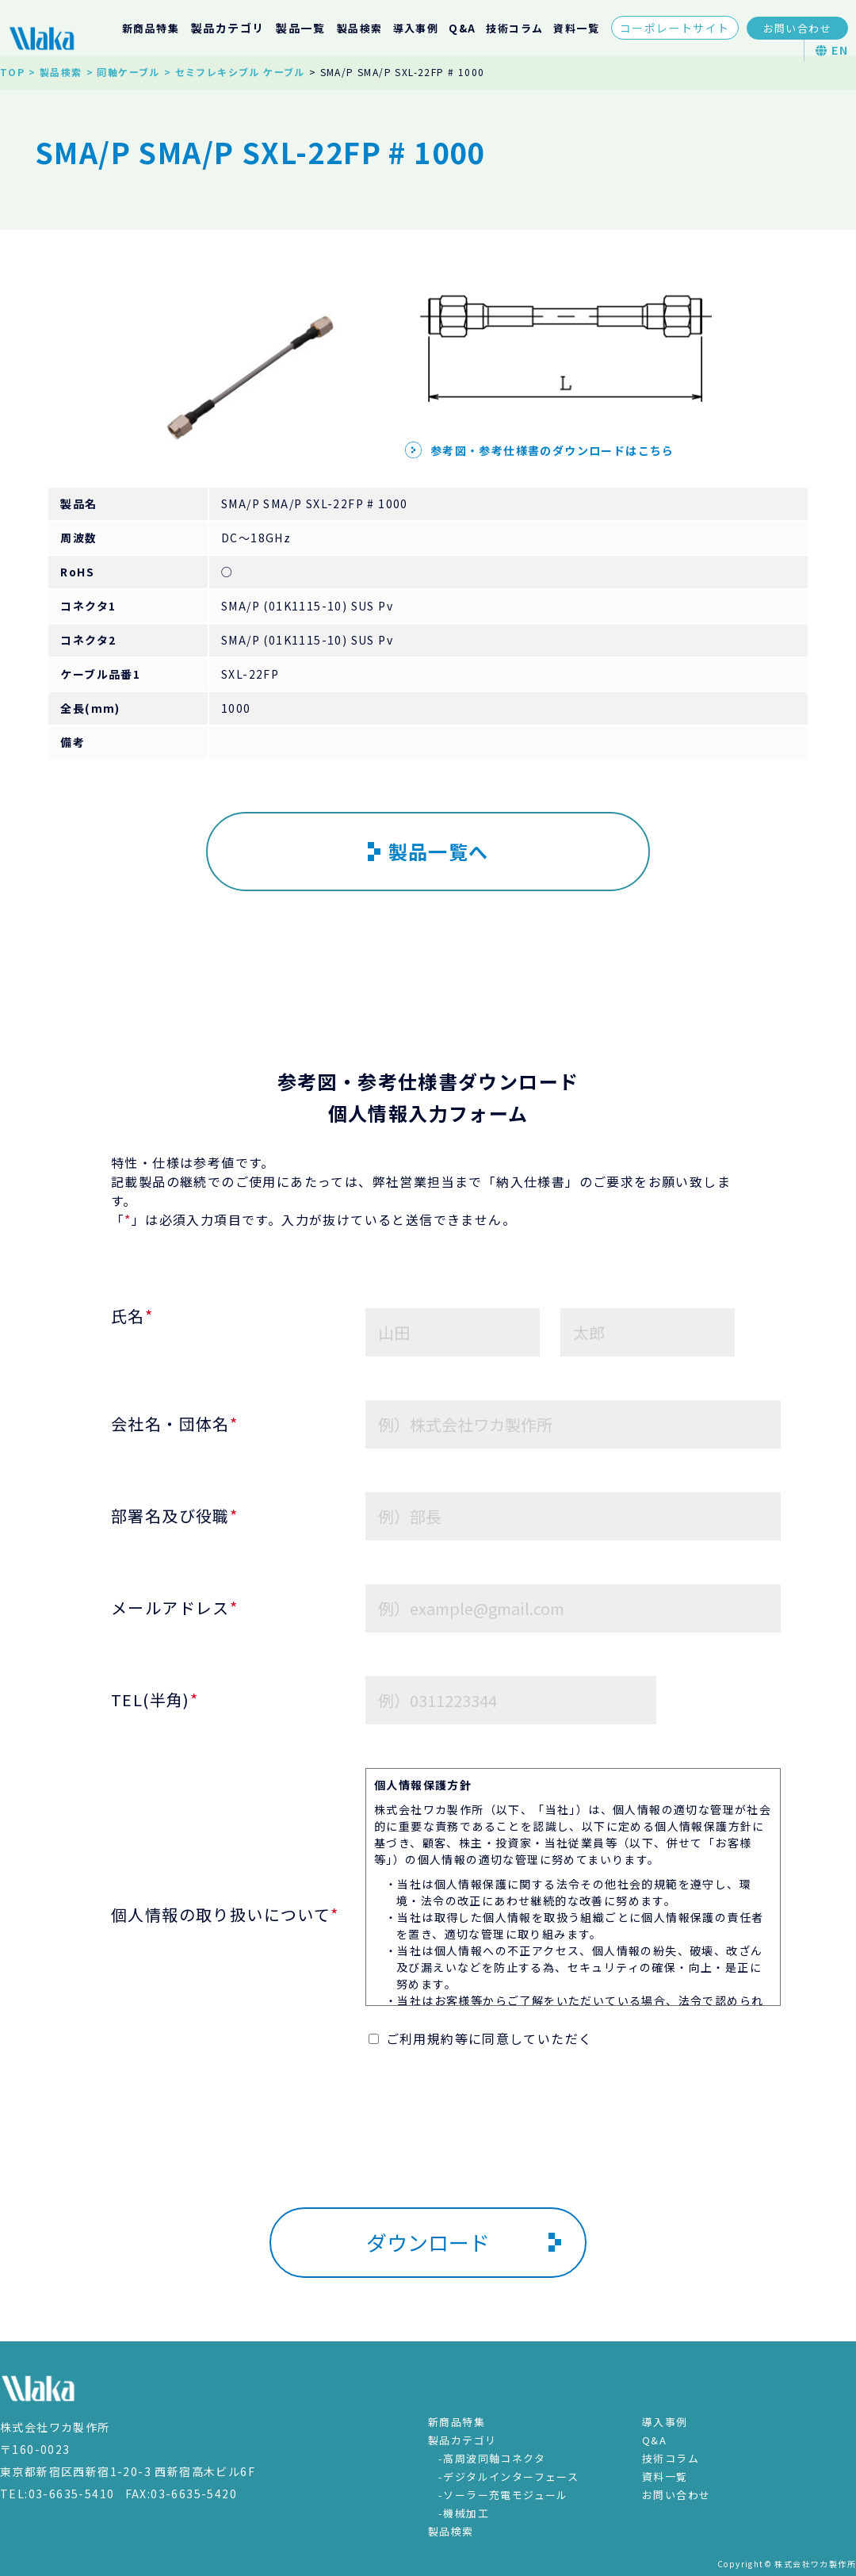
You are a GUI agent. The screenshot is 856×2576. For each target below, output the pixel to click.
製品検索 (360, 28)
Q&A (462, 28)
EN (832, 50)
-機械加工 (463, 2512)
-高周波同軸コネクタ (491, 2458)
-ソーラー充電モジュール (503, 2494)
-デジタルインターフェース (508, 2476)
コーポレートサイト (675, 28)
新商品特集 (150, 28)
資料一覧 (576, 28)
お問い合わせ (797, 28)
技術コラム (514, 28)
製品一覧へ (428, 851)
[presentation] (428, 2153)
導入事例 (416, 28)
